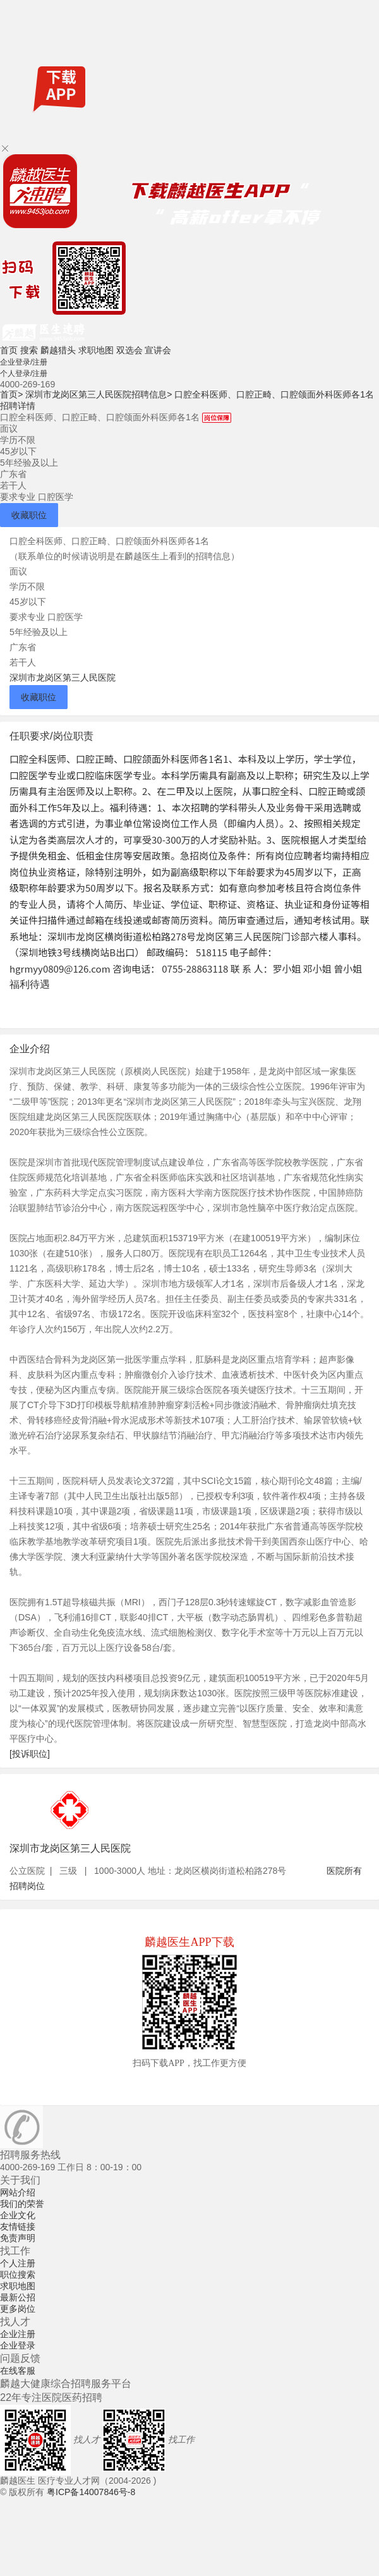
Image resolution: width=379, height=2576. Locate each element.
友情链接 (17, 2226)
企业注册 (17, 2334)
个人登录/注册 (23, 373)
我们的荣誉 (22, 2204)
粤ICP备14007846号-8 (91, 2492)
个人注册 (17, 2263)
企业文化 (17, 2215)
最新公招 (17, 2297)
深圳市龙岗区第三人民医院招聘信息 (98, 394)
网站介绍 (17, 2192)
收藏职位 (29, 515)
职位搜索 (17, 2274)
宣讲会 (158, 350)
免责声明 (17, 2238)
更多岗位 (17, 2309)
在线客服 (17, 2371)
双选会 (129, 350)
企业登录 (17, 2345)
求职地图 (96, 350)
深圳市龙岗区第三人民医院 (62, 677)
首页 (9, 350)
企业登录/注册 (23, 362)
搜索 (29, 350)
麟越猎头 (58, 350)
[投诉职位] (29, 1754)
